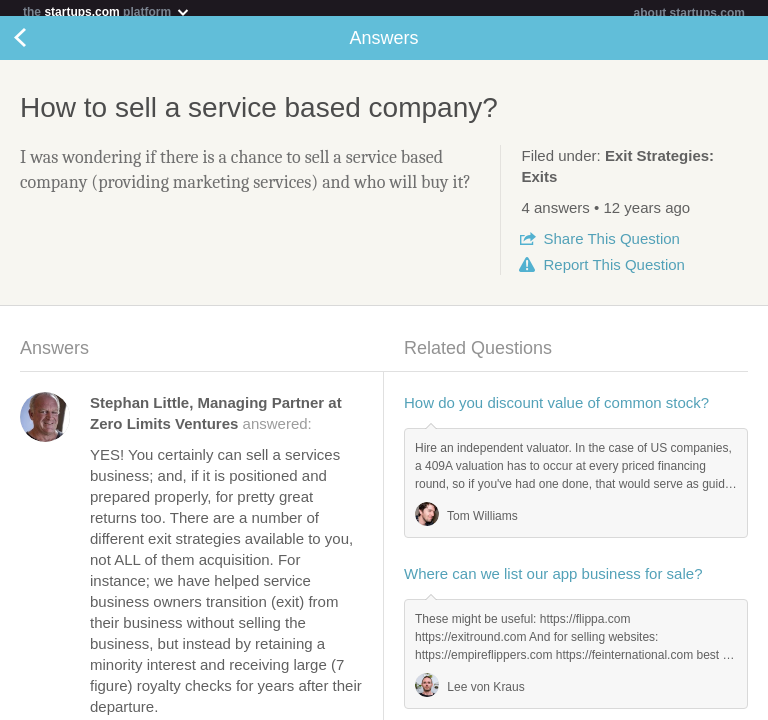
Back (40, 46)
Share (611, 246)
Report (613, 272)
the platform (107, 11)
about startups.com (689, 13)
